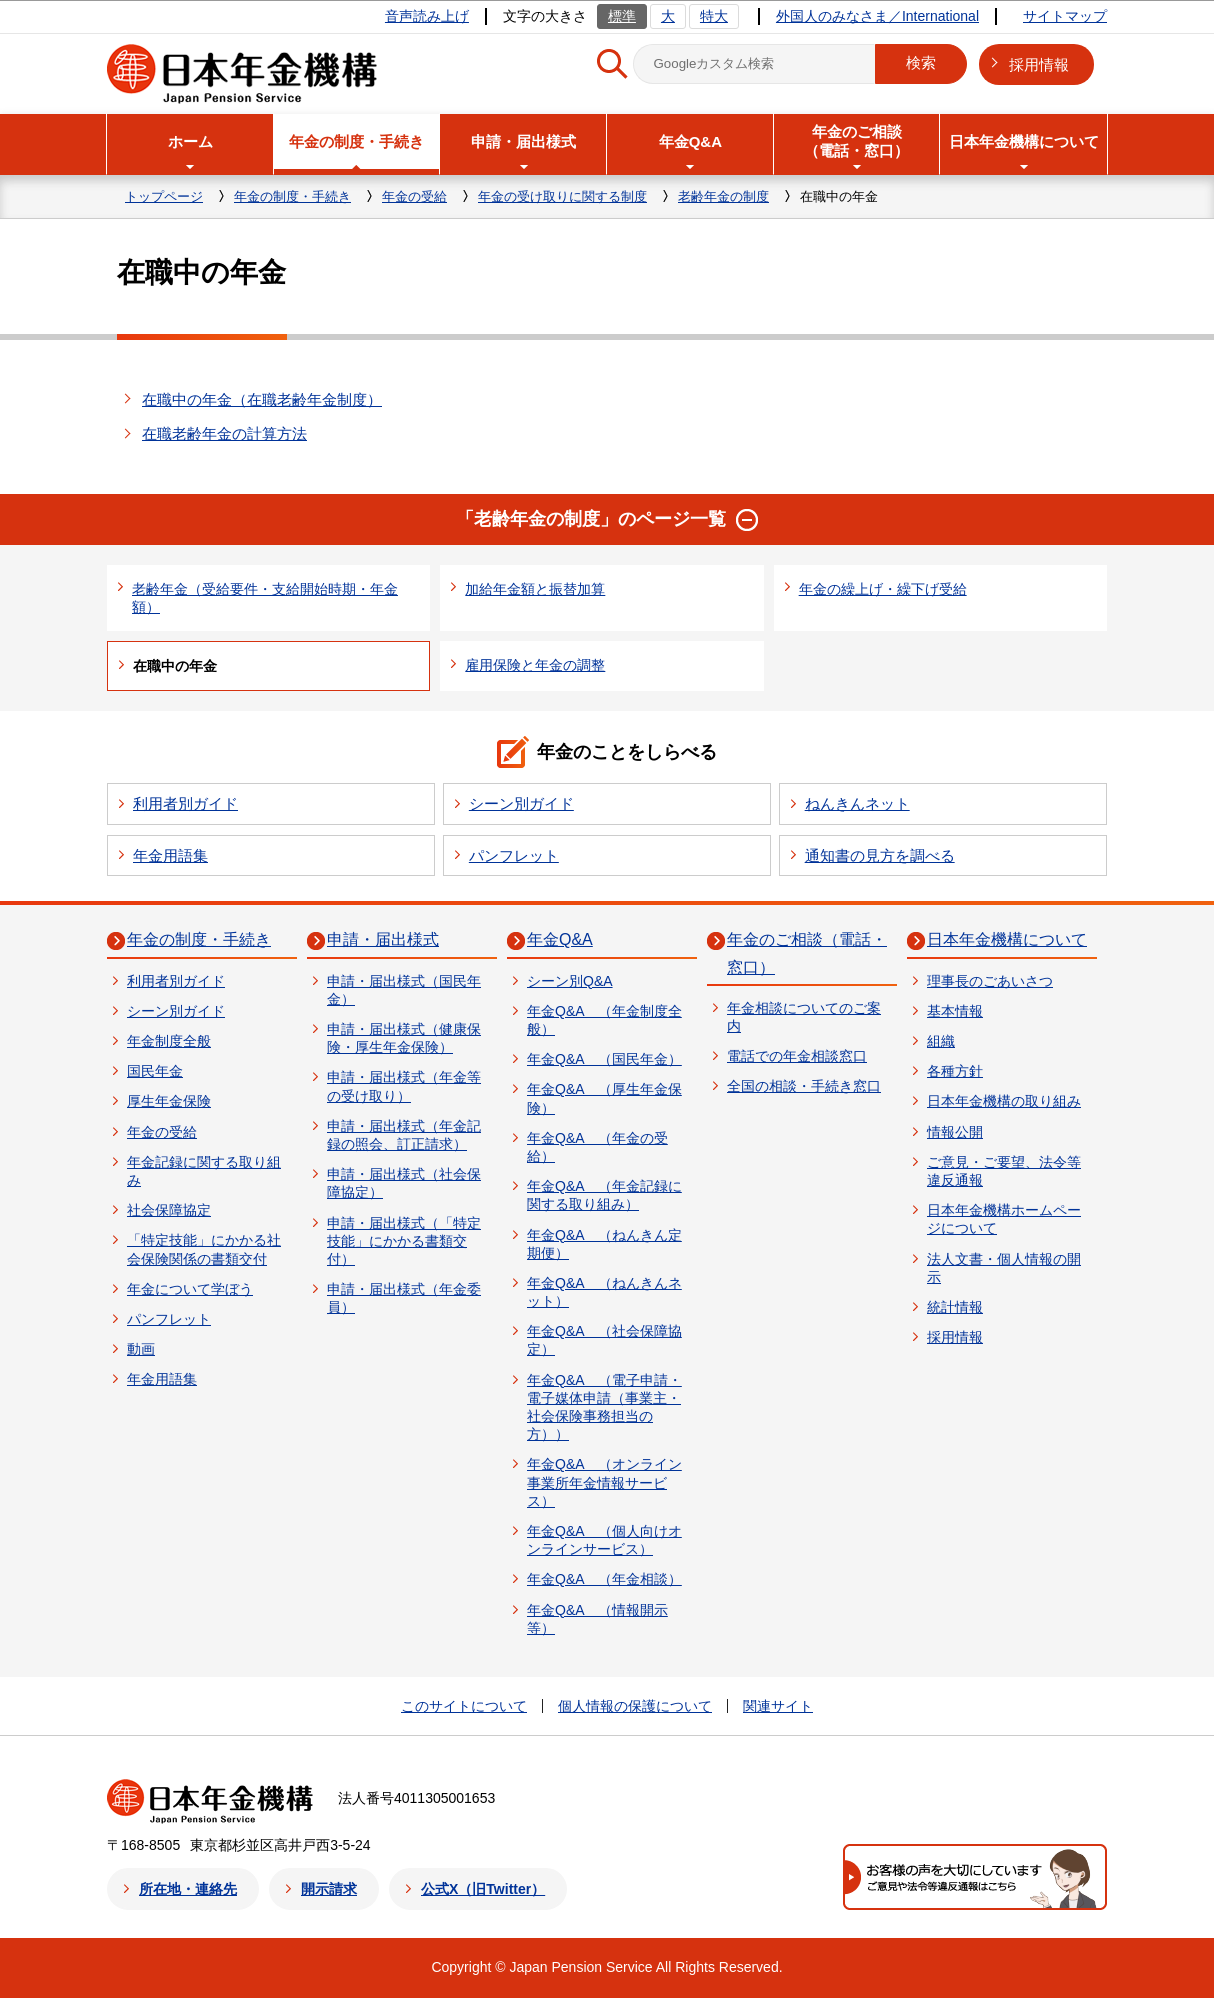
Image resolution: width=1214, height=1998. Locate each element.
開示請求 (329, 1889)
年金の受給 (414, 196)
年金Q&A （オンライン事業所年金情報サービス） (604, 1482)
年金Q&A (560, 939)
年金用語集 (170, 855)
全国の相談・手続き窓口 (804, 1086)
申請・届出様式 (383, 939)
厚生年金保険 (169, 1101)
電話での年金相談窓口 (797, 1056)
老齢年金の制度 (723, 196)
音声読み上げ (427, 16)
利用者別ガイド (185, 803)
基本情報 (955, 1011)
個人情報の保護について (635, 1706)
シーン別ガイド (521, 803)
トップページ (164, 196)
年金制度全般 (169, 1041)
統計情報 (955, 1307)
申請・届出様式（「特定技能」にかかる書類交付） (404, 1241)
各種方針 (955, 1071)
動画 (141, 1349)
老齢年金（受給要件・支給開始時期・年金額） (265, 598)
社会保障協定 (169, 1210)
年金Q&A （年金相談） (604, 1579)
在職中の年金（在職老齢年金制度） (262, 399)
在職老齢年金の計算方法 (224, 433)
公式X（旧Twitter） (483, 1889)
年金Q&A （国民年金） (604, 1059)
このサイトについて (464, 1706)
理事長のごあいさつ (990, 981)
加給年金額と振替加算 (535, 589)
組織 (941, 1041)
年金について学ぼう (190, 1289)
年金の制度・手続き (292, 196)
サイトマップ (1065, 16)
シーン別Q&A (570, 981)
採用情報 (1039, 64)
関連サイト (778, 1706)
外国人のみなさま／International (877, 16)
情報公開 (955, 1132)
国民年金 (155, 1071)
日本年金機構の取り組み (1004, 1101)
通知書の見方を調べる (880, 855)
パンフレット (514, 855)
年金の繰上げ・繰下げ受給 (883, 589)
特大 (714, 16)
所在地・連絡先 (188, 1889)
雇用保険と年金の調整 (535, 665)
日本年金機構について (1007, 939)
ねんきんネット (857, 803)
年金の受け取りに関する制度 (562, 196)
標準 (622, 16)
